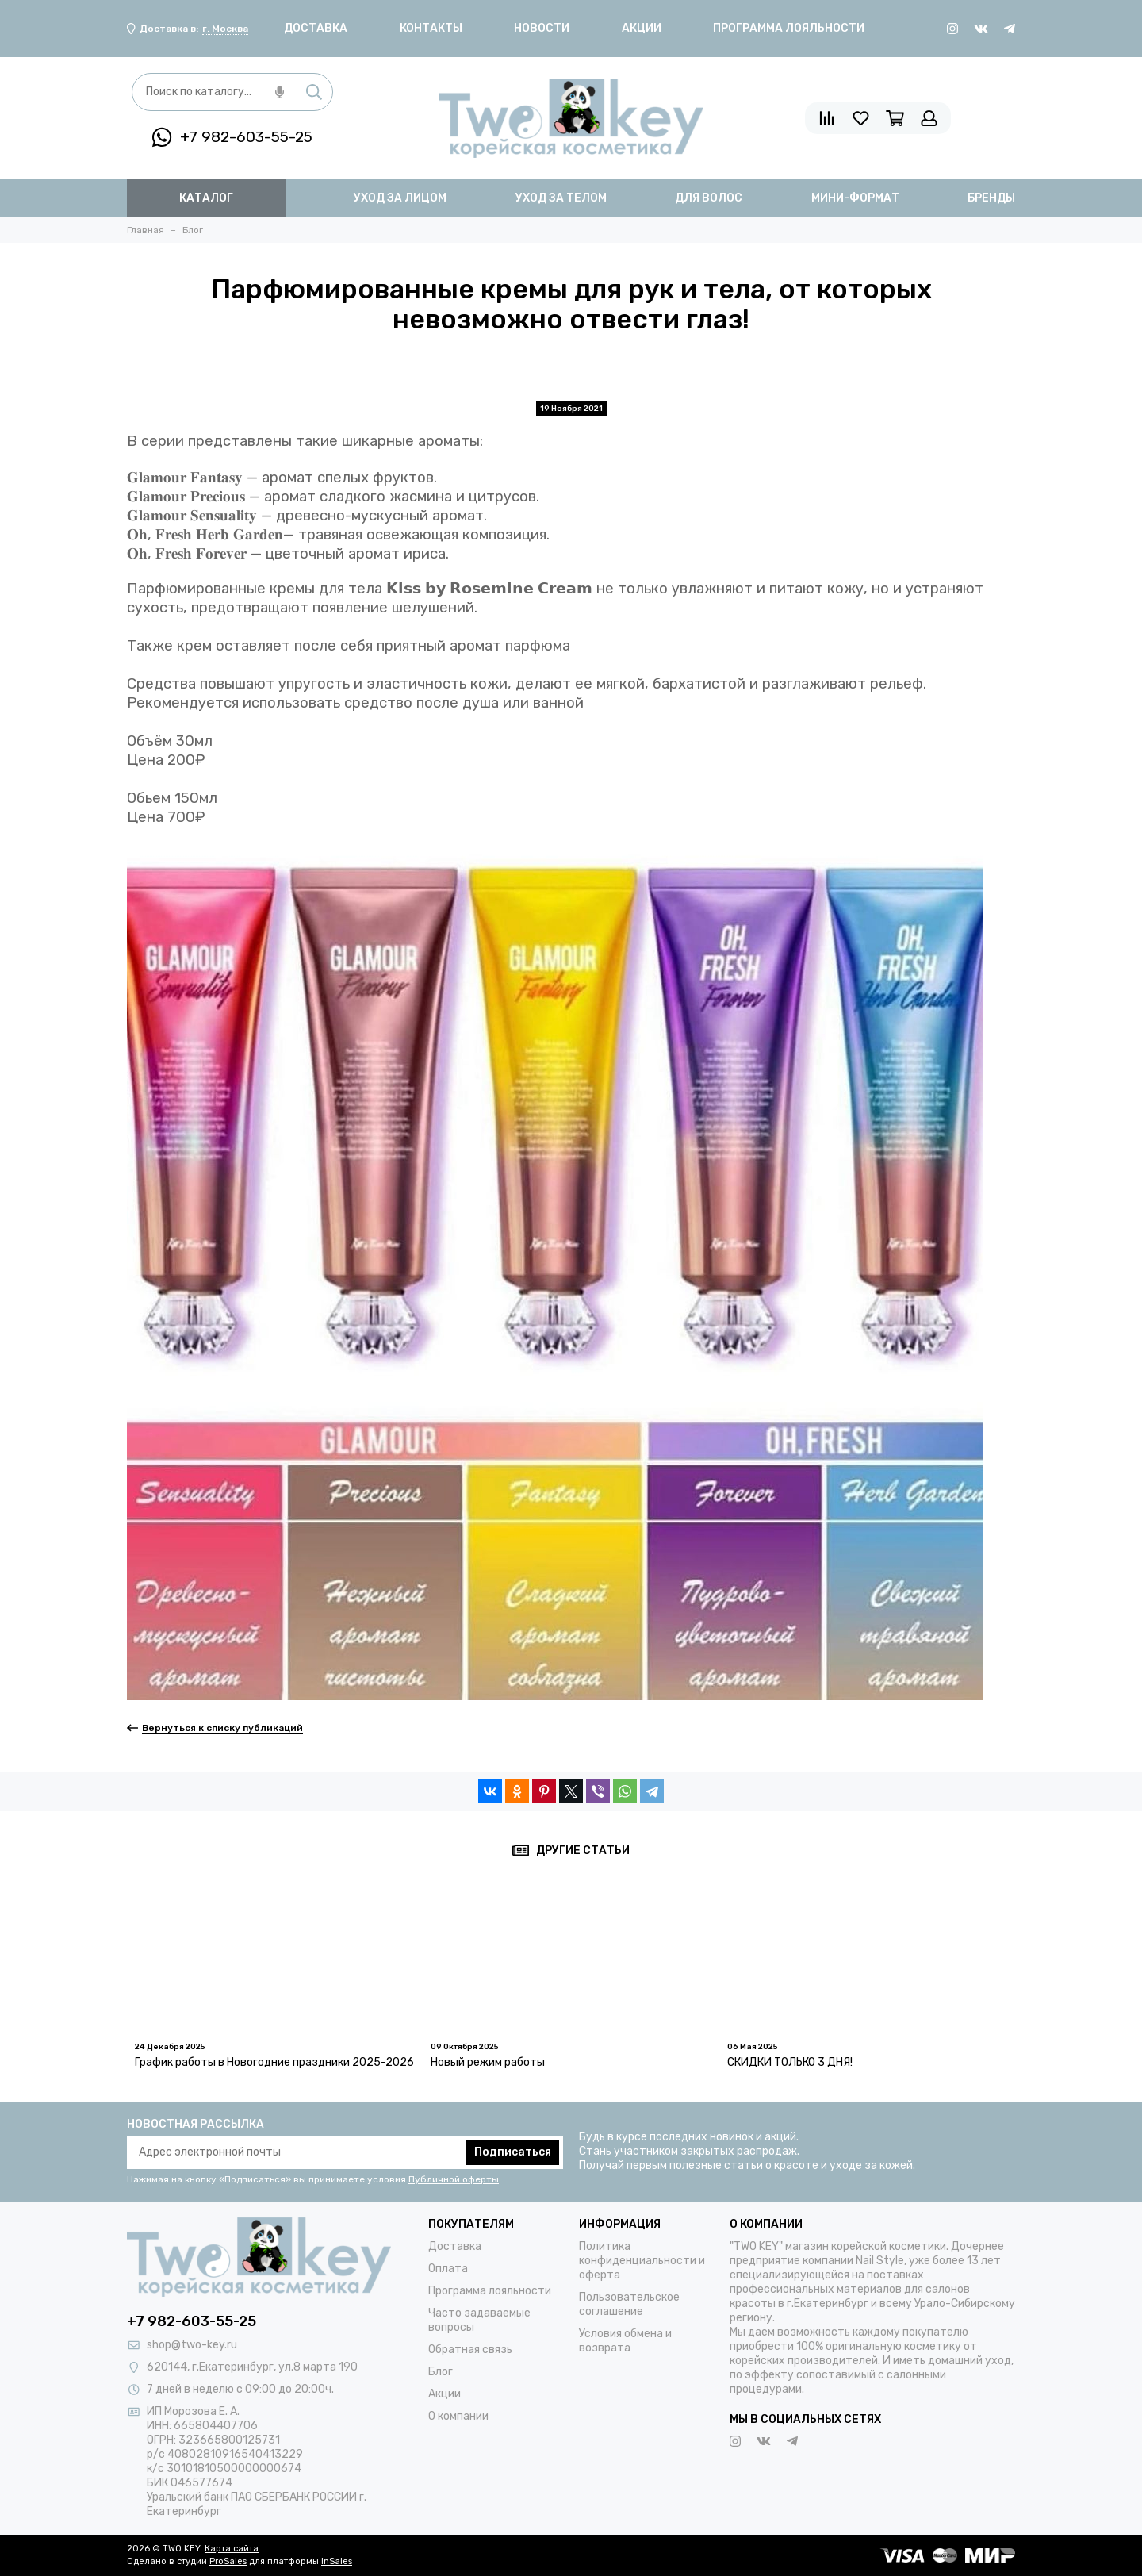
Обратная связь (470, 2349)
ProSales (228, 2561)
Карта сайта (232, 2548)
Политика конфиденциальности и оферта (642, 2261)
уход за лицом (400, 198)
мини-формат (855, 198)
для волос (708, 198)
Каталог (206, 198)
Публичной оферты (453, 2179)
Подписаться (512, 2152)
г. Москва (225, 28)
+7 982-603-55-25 (231, 137)
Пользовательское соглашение (629, 2304)
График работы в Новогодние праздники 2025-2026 (274, 2062)
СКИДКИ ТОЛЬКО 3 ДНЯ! (790, 2062)
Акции (641, 28)
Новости (541, 28)
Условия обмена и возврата (625, 2341)
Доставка (315, 28)
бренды (991, 198)
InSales (336, 2561)
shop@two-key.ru (192, 2344)
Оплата (448, 2268)
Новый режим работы (488, 2062)
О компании (458, 2416)
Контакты (431, 28)
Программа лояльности (788, 28)
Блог (440, 2371)
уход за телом (561, 198)
